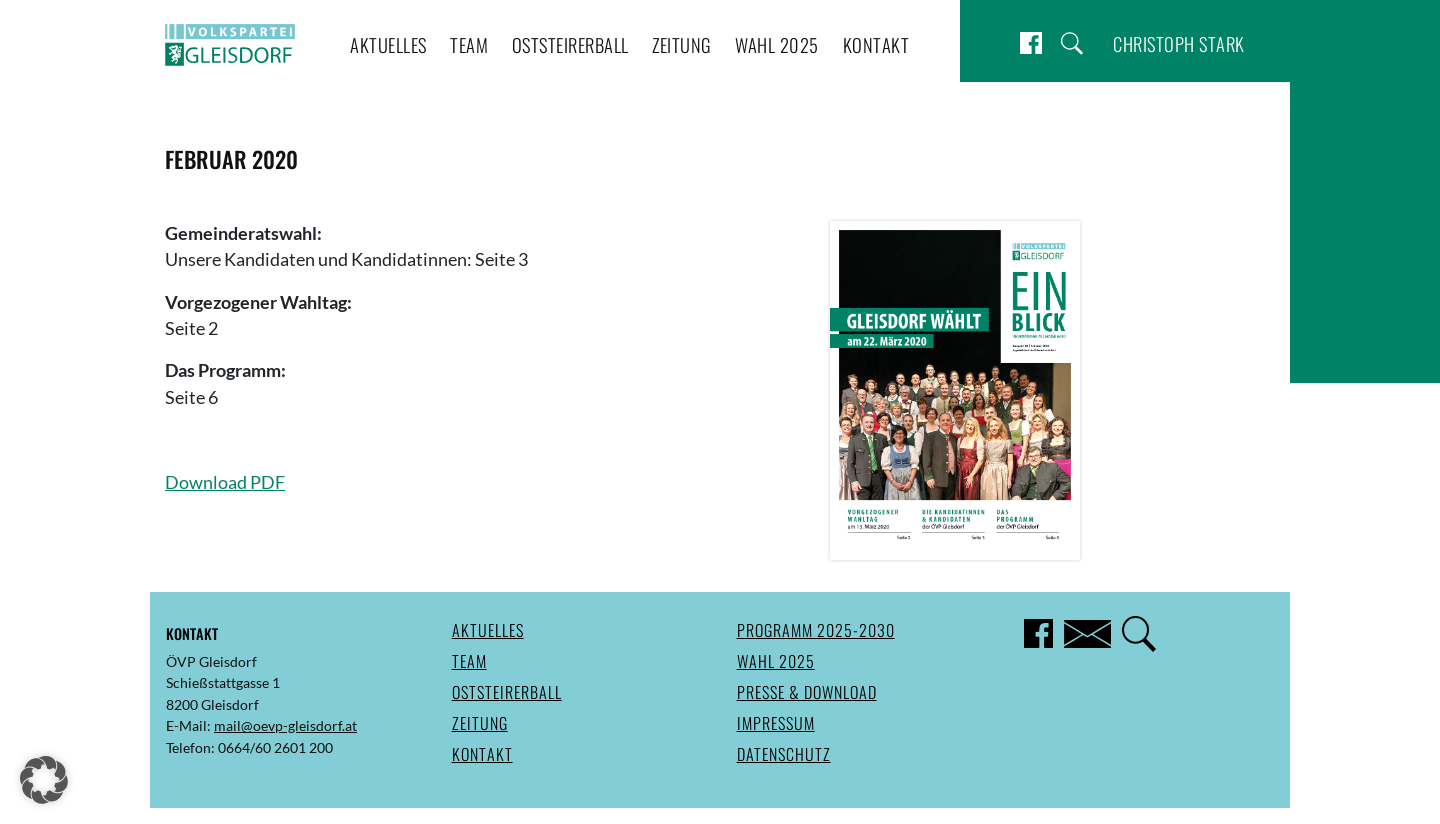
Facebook (1031, 43)
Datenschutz (784, 754)
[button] (44, 780)
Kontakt (876, 44)
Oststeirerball (570, 44)
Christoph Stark (1179, 43)
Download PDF (225, 482)
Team (469, 44)
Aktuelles (388, 44)
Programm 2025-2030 (816, 630)
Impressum (776, 723)
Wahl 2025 (777, 44)
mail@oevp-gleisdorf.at (285, 725)
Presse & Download (807, 692)
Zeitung (682, 44)
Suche (1072, 43)
